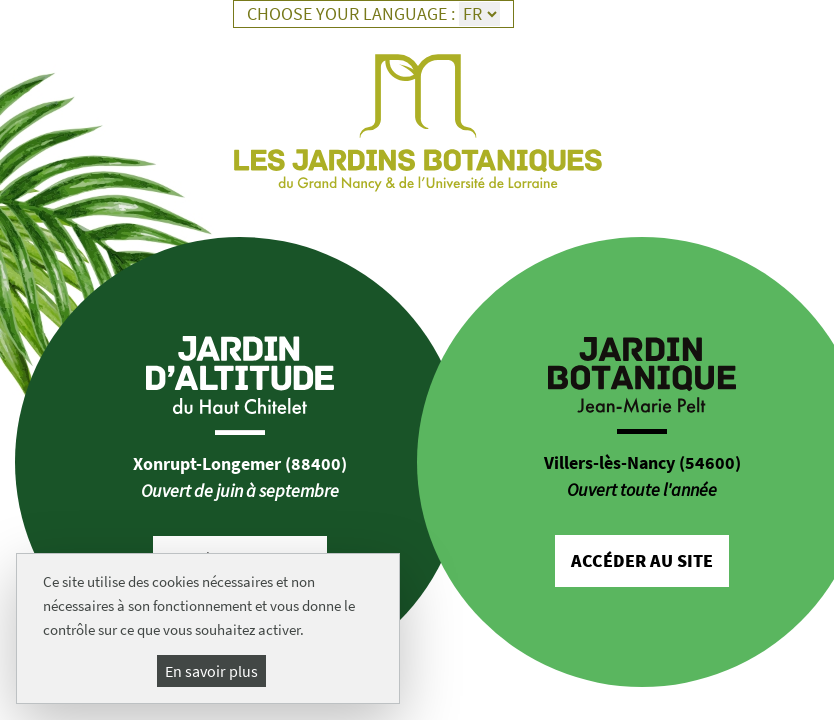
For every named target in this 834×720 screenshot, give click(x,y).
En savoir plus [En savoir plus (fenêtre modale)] (211, 671)
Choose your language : (351, 14)
